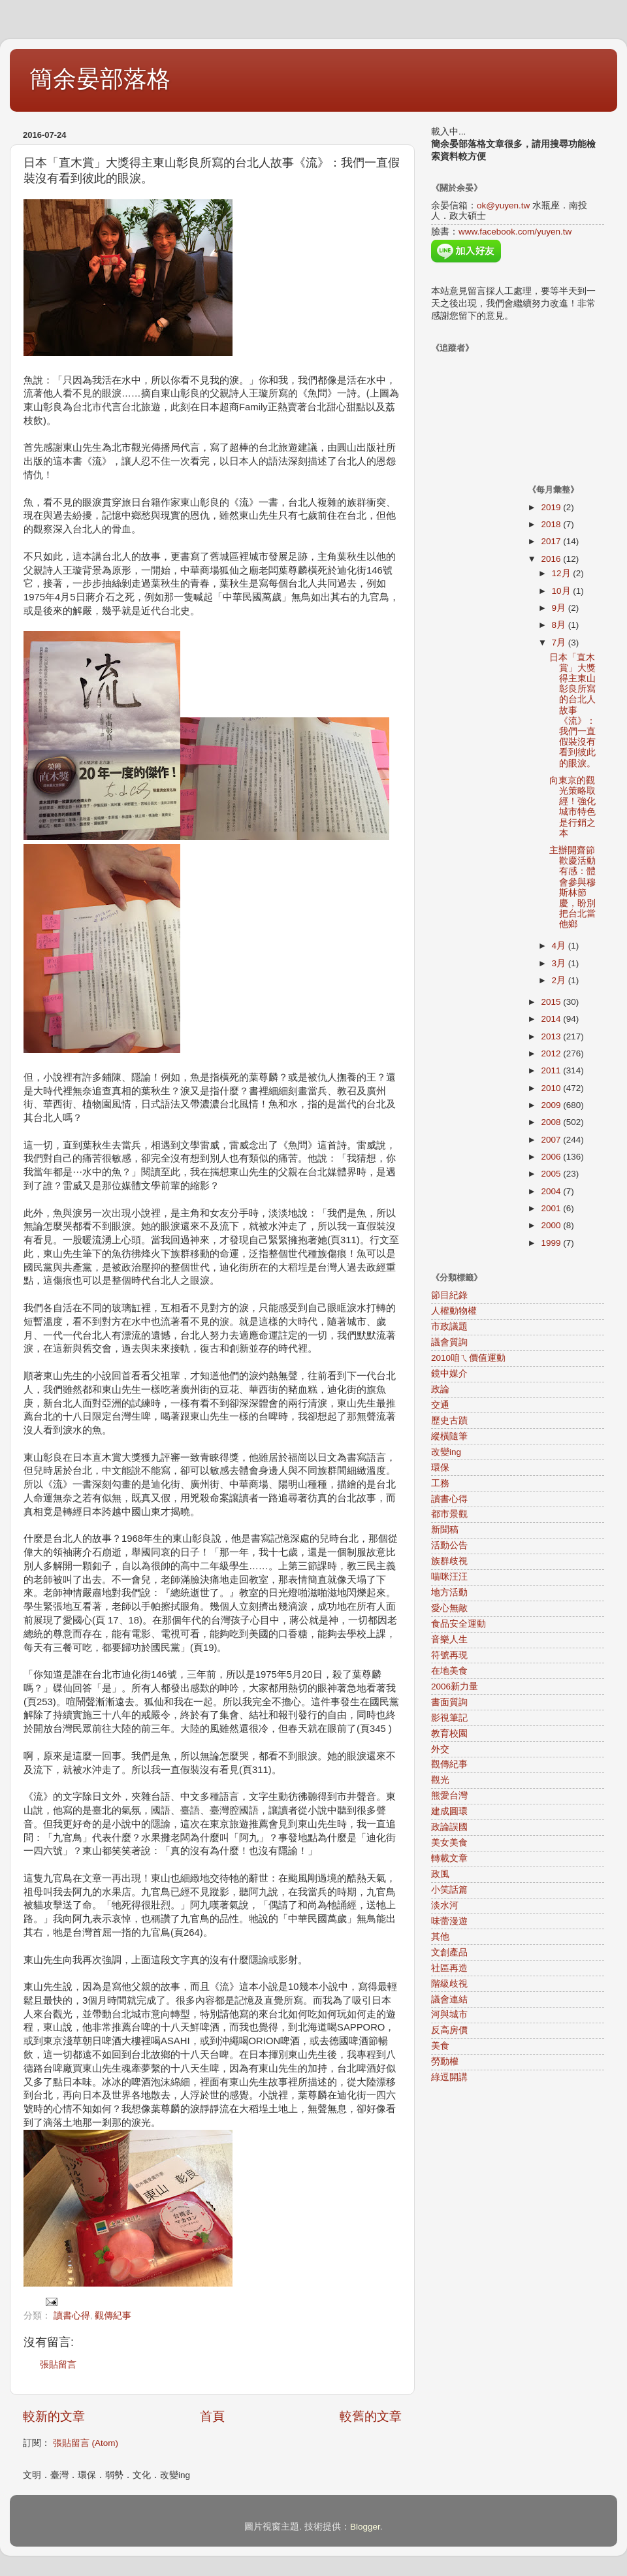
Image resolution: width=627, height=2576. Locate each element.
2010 (552, 1088)
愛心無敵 (449, 1608)
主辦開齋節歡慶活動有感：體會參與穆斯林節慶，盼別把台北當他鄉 (572, 887)
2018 (552, 524)
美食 (440, 2046)
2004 (552, 1191)
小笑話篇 (449, 1890)
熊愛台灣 (449, 1796)
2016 (552, 559)
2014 (552, 1019)
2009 (552, 1105)
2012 (552, 1053)
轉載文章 (449, 1858)
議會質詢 (449, 1342)
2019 (552, 507)
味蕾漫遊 (449, 1921)
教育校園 (449, 1733)
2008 (552, 1122)
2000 (552, 1225)
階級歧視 (449, 1984)
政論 (440, 1389)
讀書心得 (72, 2316)
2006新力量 (454, 1686)
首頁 (212, 2416)
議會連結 (449, 1999)
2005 (552, 1174)
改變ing (446, 1452)
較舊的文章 (371, 2416)
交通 (440, 1405)
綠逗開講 (449, 2077)
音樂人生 (449, 1639)
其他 (440, 1937)
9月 (560, 608)
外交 (440, 1749)
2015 (552, 1002)
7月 (560, 642)
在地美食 (449, 1671)
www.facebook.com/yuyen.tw (514, 231)
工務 (440, 1483)
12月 (562, 573)
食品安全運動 (458, 1624)
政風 (440, 1874)
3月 (560, 963)
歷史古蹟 (449, 1421)
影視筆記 (449, 1718)
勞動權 (444, 2061)
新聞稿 (444, 1530)
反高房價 (449, 2030)
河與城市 (449, 2014)
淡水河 (444, 1905)
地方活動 (449, 1592)
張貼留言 (58, 2365)
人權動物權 (454, 1311)
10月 (562, 591)
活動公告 (449, 1545)
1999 (552, 1243)
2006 (552, 1157)
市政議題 (449, 1326)
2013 (552, 1036)
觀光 (440, 1780)
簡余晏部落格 (99, 78)
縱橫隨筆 (449, 1436)
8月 (560, 625)
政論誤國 (449, 1827)
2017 (552, 541)
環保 (440, 1468)
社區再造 (449, 1968)
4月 (560, 946)
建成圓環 (449, 1811)
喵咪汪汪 (449, 1577)
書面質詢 (449, 1702)
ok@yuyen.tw (503, 205)
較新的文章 (54, 2416)
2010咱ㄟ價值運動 (468, 1358)
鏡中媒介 (449, 1373)
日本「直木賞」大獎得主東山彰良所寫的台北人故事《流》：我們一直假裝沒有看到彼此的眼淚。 (572, 710)
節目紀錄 (449, 1295)
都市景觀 (449, 1514)
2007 (552, 1140)
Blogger (365, 2527)
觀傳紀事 (113, 2316)
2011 (552, 1070)
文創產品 (449, 1952)
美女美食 (449, 1843)
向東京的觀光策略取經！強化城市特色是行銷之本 (572, 806)
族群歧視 (449, 1561)
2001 (552, 1208)
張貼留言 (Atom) (85, 2443)
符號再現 (449, 1655)
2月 (560, 980)
